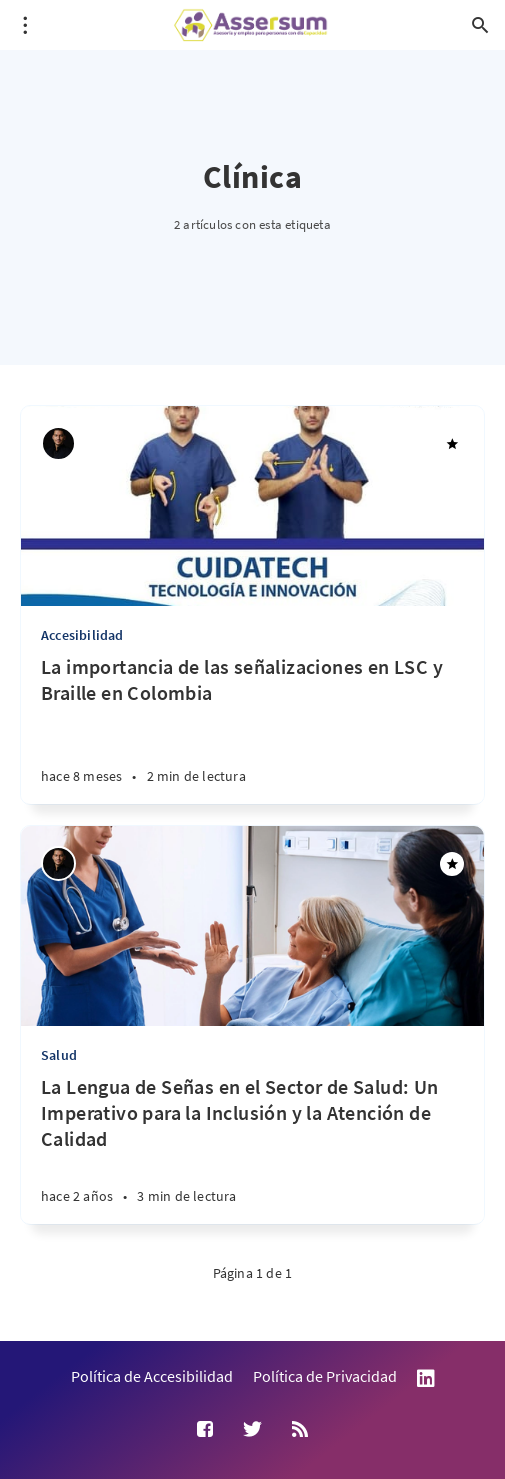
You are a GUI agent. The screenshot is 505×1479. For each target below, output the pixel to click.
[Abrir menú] (25, 25)
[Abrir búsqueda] (480, 25)
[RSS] (300, 1430)
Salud (59, 1055)
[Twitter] (252, 1430)
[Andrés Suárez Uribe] (58, 443)
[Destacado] (452, 444)
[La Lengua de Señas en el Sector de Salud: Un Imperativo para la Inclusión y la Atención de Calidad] (252, 1149)
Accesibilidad (82, 635)
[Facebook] (205, 1430)
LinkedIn (426, 1378)
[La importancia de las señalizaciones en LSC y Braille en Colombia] (252, 729)
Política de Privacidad (325, 1376)
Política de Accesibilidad (152, 1376)
